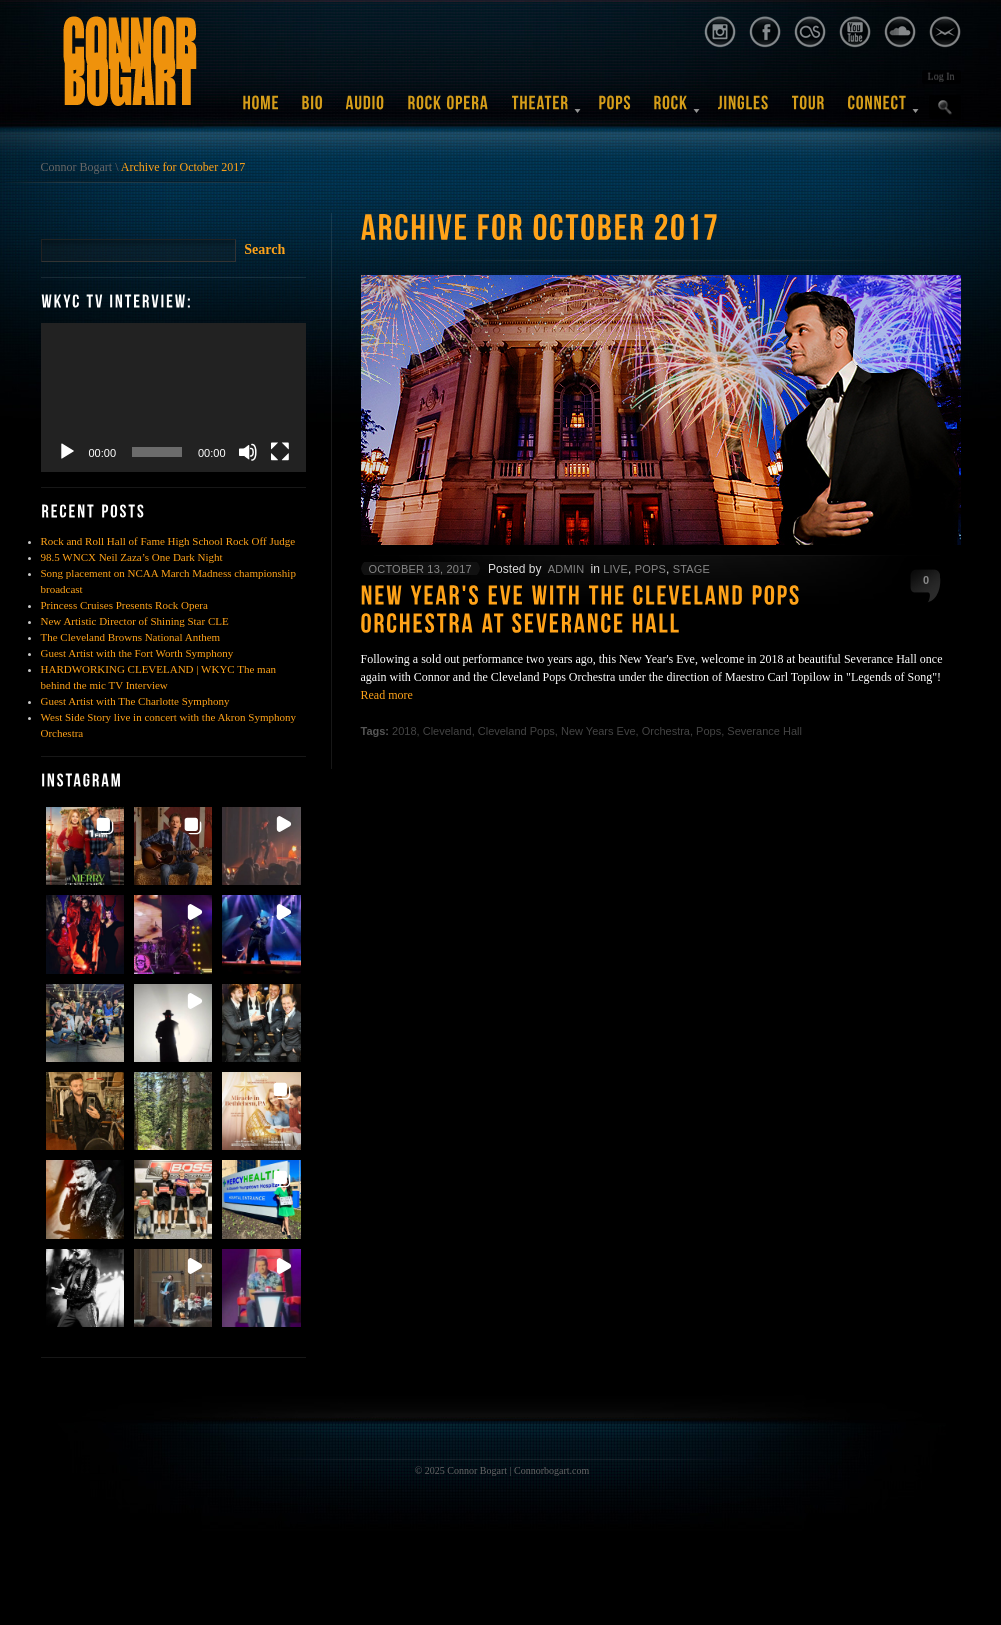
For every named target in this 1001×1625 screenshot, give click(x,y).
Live (615, 569)
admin (566, 569)
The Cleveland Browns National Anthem (131, 637)
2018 (404, 731)
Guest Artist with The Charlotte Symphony (135, 701)
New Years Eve (598, 731)
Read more (387, 695)
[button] (85, 846)
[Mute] (248, 452)
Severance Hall (764, 731)
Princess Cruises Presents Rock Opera (124, 605)
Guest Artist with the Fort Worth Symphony (137, 653)
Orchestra (666, 731)
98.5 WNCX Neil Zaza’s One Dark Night (132, 557)
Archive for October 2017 (183, 167)
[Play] (67, 452)
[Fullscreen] (280, 452)
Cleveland (447, 731)
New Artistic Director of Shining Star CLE (135, 621)
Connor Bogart (77, 167)
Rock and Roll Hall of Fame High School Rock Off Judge (168, 541)
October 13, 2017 (420, 569)
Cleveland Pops (516, 731)
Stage (691, 569)
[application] (173, 397)
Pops (650, 569)
